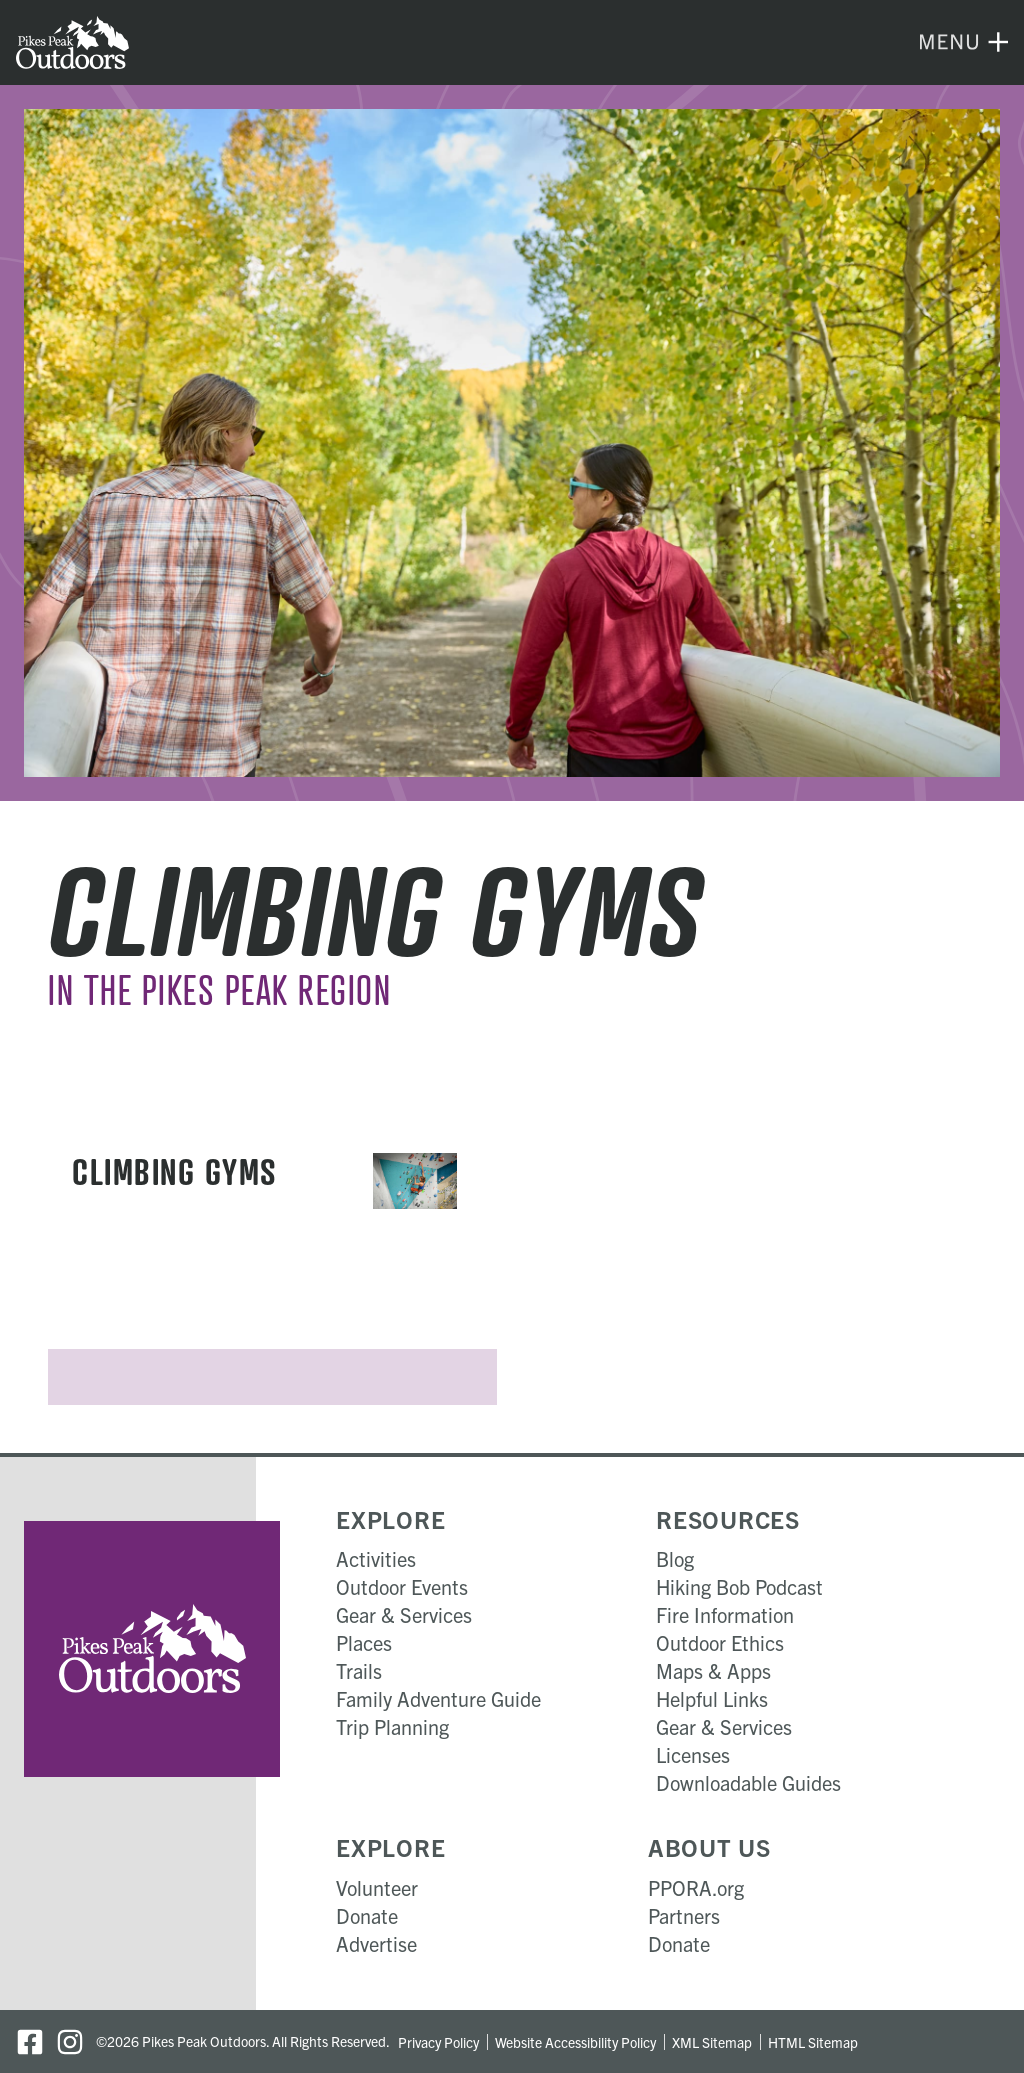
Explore (390, 1519)
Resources (728, 1519)
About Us (709, 1847)
